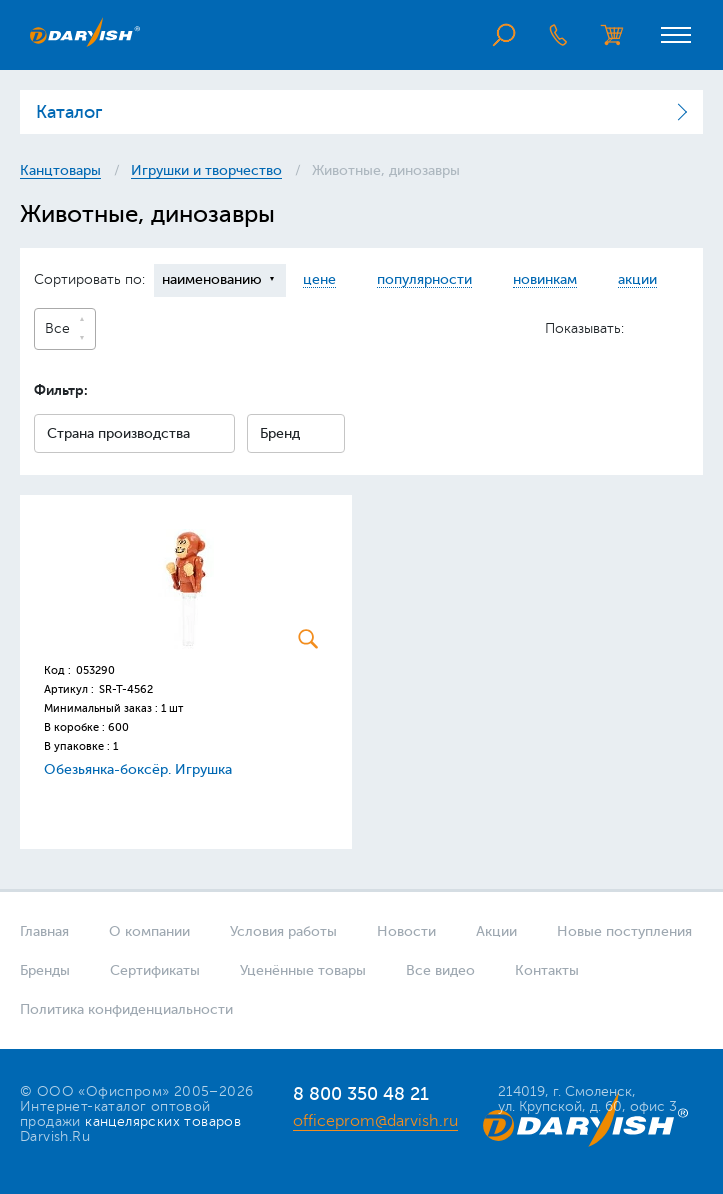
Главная (44, 931)
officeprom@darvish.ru (375, 1121)
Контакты (547, 970)
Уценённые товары (303, 970)
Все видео (440, 970)
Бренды (45, 970)
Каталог (69, 112)
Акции (496, 931)
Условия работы (283, 931)
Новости (406, 931)
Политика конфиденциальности (126, 1009)
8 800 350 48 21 (361, 1094)
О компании (149, 931)
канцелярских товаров (163, 1121)
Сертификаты (155, 970)
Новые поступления (624, 931)
